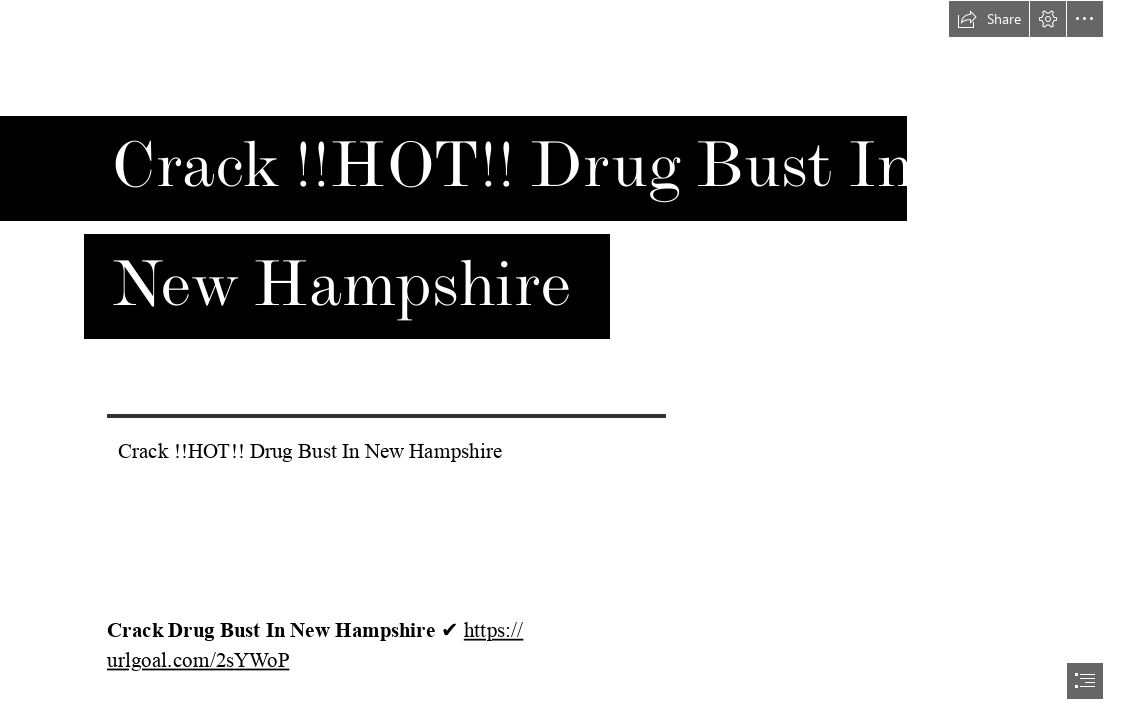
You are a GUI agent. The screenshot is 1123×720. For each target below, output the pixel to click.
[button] (989, 19)
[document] (561, 360)
